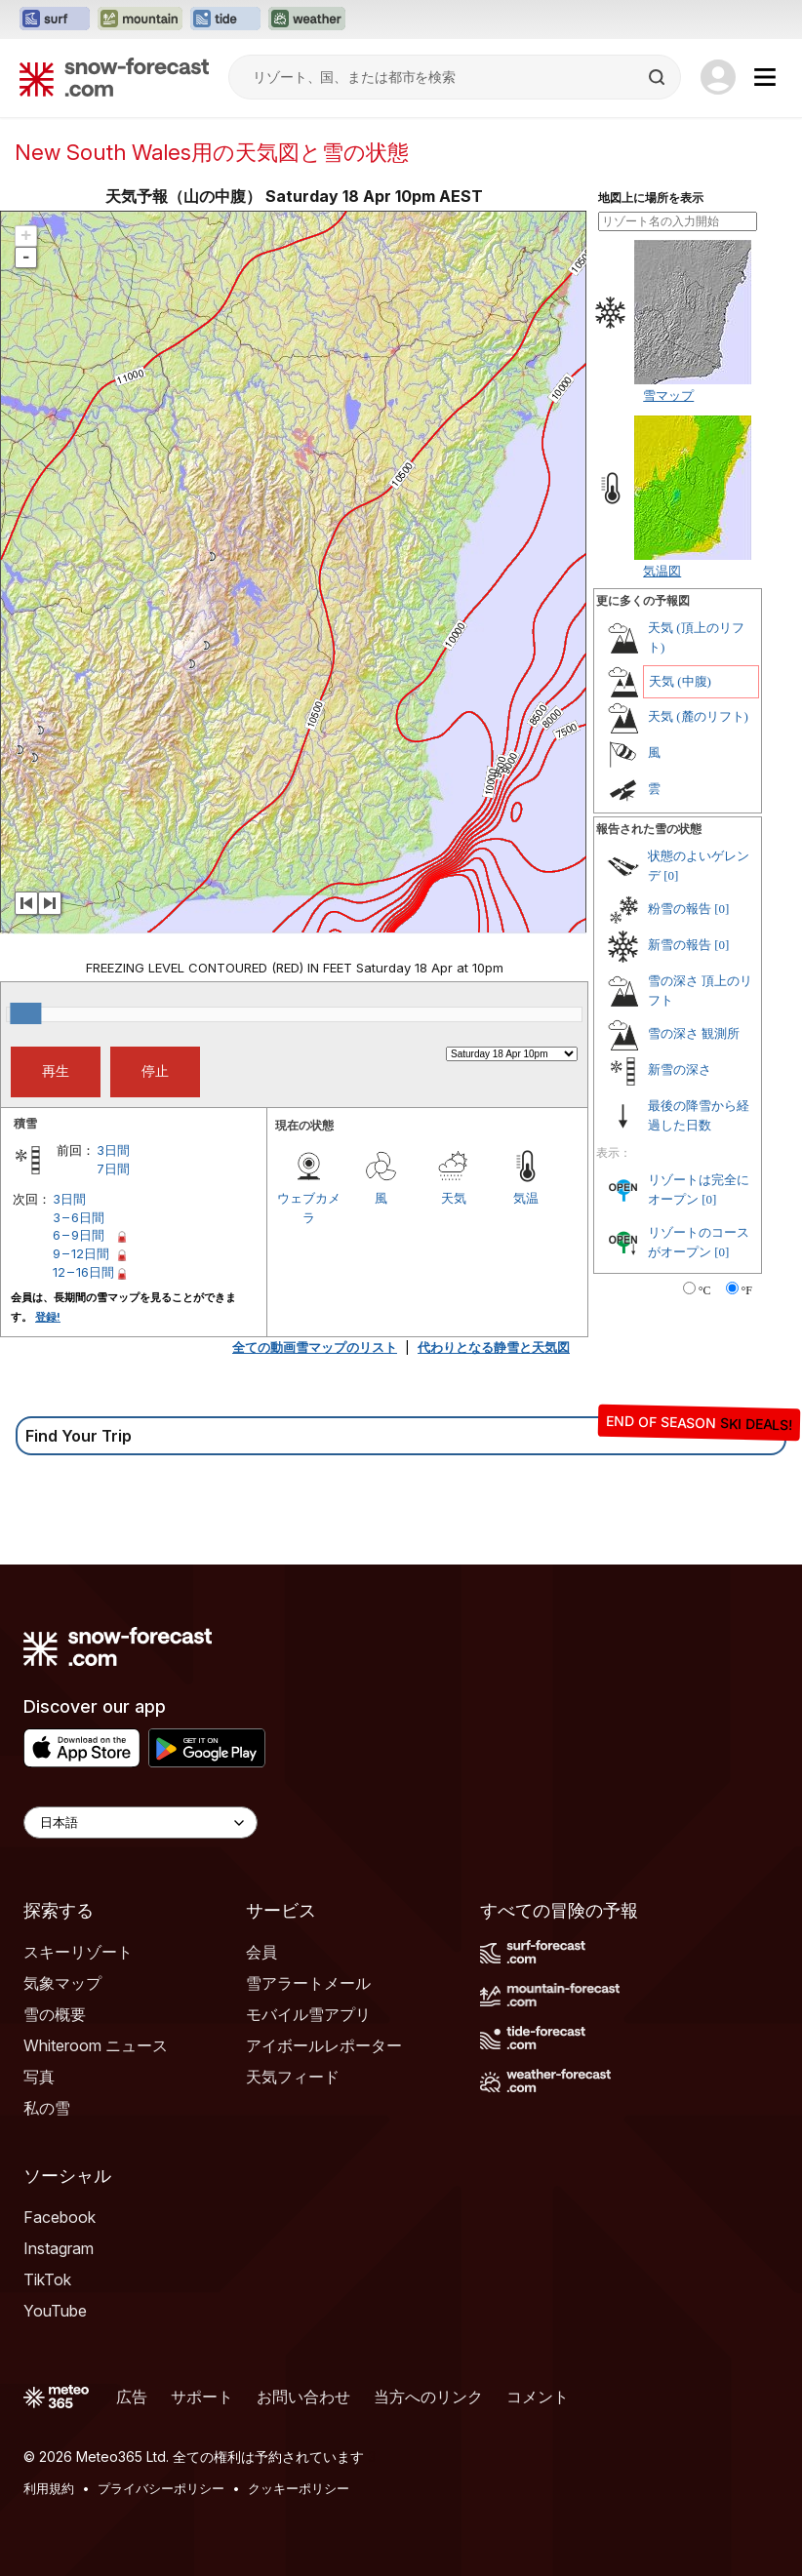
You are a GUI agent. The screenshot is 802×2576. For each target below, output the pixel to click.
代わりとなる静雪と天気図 (494, 1347)
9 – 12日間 (81, 1253)
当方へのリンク (428, 2396)
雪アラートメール (308, 1983)
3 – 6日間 (78, 1217)
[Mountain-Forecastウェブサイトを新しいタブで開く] (140, 19)
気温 (526, 1198)
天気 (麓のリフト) (698, 716)
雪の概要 (54, 2014)
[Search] (658, 77)
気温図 (662, 570)
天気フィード (293, 2076)
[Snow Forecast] (114, 77)
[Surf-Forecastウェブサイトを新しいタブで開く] (55, 19)
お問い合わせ (303, 2396)
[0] (670, 875)
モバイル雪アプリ (308, 2014)
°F (747, 1290)
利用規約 (48, 2488)
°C (705, 1290)
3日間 (113, 1150)
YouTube (55, 2310)
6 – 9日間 (78, 1235)
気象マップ (62, 1983)
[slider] (25, 1013)
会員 (261, 1952)
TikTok (47, 2279)
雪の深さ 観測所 (694, 1033)
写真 (39, 2076)
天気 (453, 1198)
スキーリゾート (78, 1952)
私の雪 (46, 2108)
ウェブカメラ (309, 1207)
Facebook (59, 2217)
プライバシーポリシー (161, 2488)
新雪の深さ (679, 1069)
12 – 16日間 (83, 1272)
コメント (537, 2396)
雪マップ (668, 395)
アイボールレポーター (324, 2045)
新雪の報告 (679, 944)
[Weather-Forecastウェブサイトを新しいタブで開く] (306, 19)
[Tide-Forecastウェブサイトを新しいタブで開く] (225, 19)
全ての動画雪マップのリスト (314, 1347)
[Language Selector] (140, 1822)
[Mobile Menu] (764, 77)
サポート (202, 2396)
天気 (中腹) (680, 681)
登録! (47, 1317)
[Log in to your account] (718, 77)
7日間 (113, 1168)
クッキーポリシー (298, 2488)
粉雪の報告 (679, 908)
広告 (131, 2396)
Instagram (58, 2248)
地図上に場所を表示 (650, 198)
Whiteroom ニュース (95, 2045)
